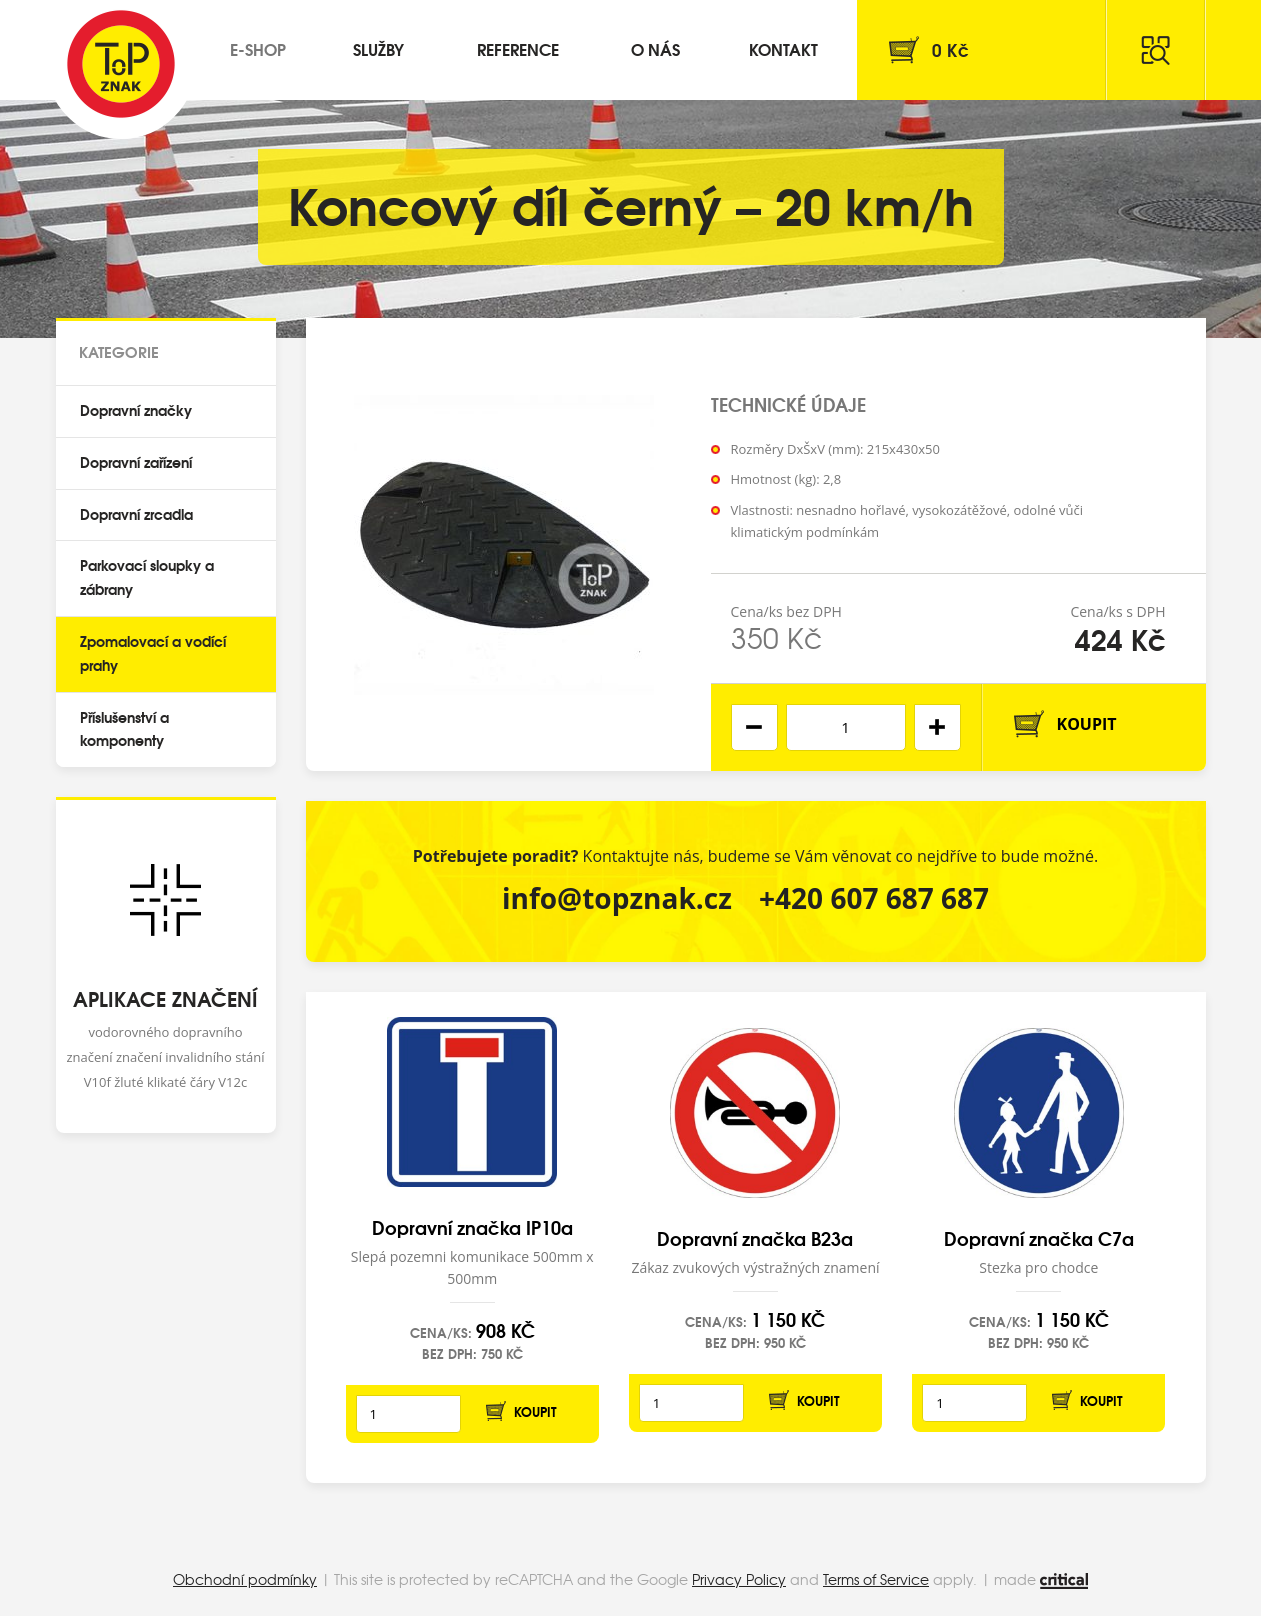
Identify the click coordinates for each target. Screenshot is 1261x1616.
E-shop (258, 48)
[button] (937, 727)
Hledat (1156, 50)
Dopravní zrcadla (136, 514)
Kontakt (783, 48)
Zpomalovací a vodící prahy (153, 653)
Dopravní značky (136, 410)
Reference (518, 48)
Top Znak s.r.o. (121, 64)
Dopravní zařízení (136, 462)
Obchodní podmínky (245, 1579)
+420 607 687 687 (874, 898)
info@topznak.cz (617, 898)
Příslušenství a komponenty (124, 729)
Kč (950, 49)
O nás (655, 48)
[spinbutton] (846, 727)
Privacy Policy (739, 1579)
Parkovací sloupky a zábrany (147, 577)
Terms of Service (876, 1579)
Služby (378, 48)
